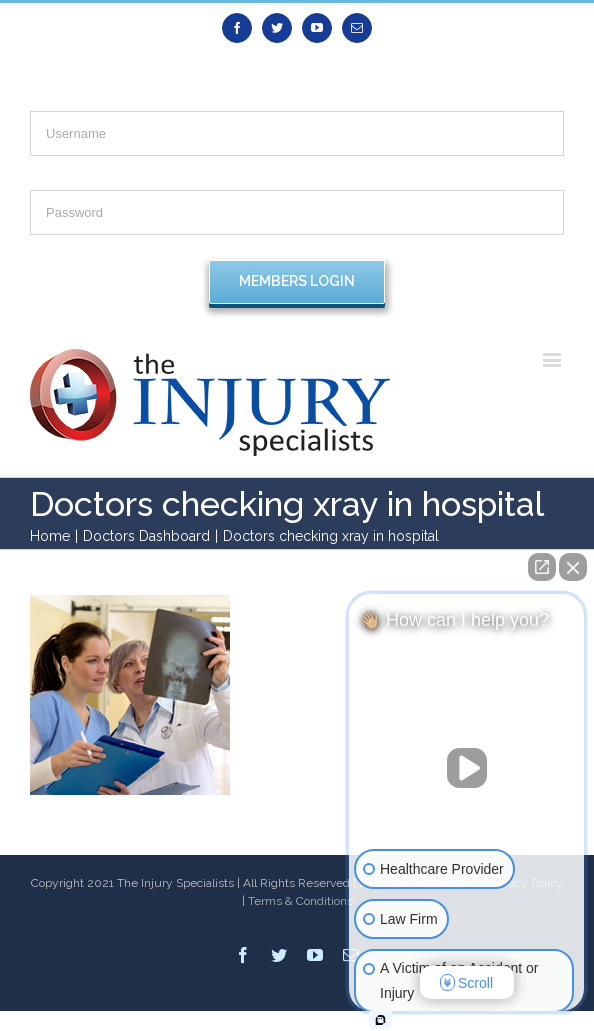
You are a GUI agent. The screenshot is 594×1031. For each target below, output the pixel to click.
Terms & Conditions (300, 901)
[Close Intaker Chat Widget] (573, 567)
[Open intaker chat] (380, 1020)
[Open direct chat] (542, 567)
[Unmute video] (467, 768)
